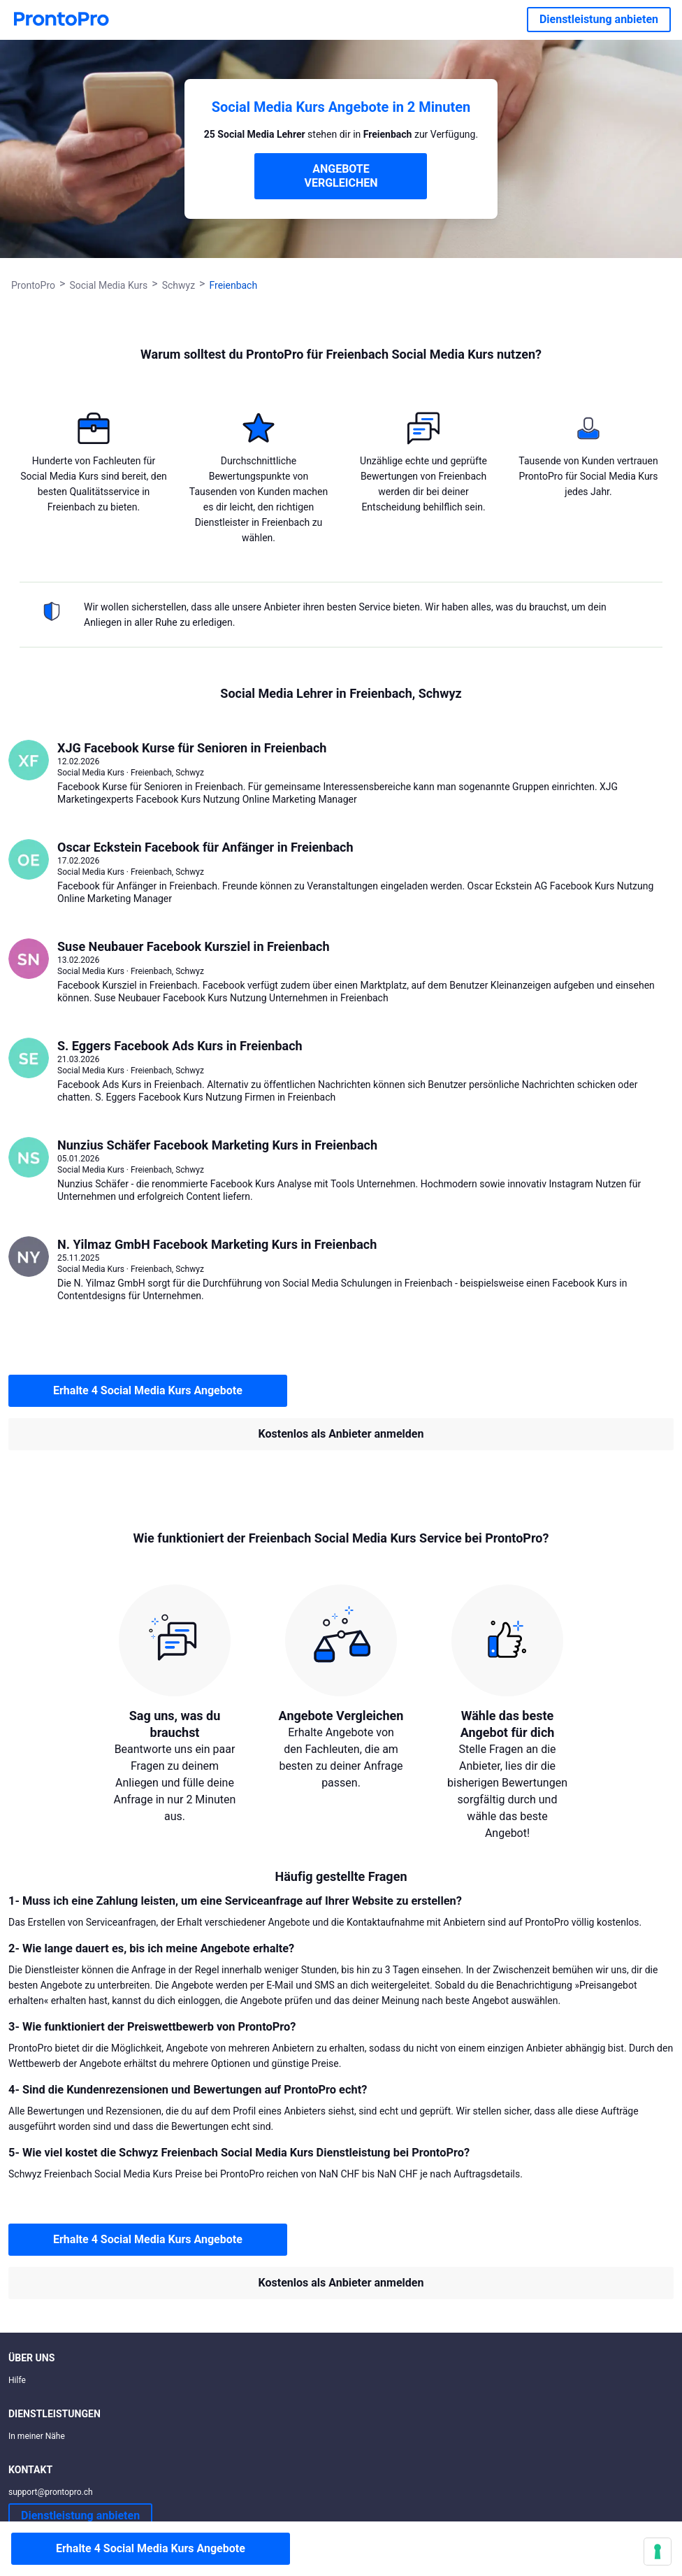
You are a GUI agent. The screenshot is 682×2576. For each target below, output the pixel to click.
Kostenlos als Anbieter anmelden (341, 1433)
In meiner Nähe (36, 2436)
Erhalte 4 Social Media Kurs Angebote (147, 1390)
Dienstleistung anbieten (598, 19)
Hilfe (17, 2380)
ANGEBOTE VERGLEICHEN (340, 175)
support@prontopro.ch (50, 2492)
